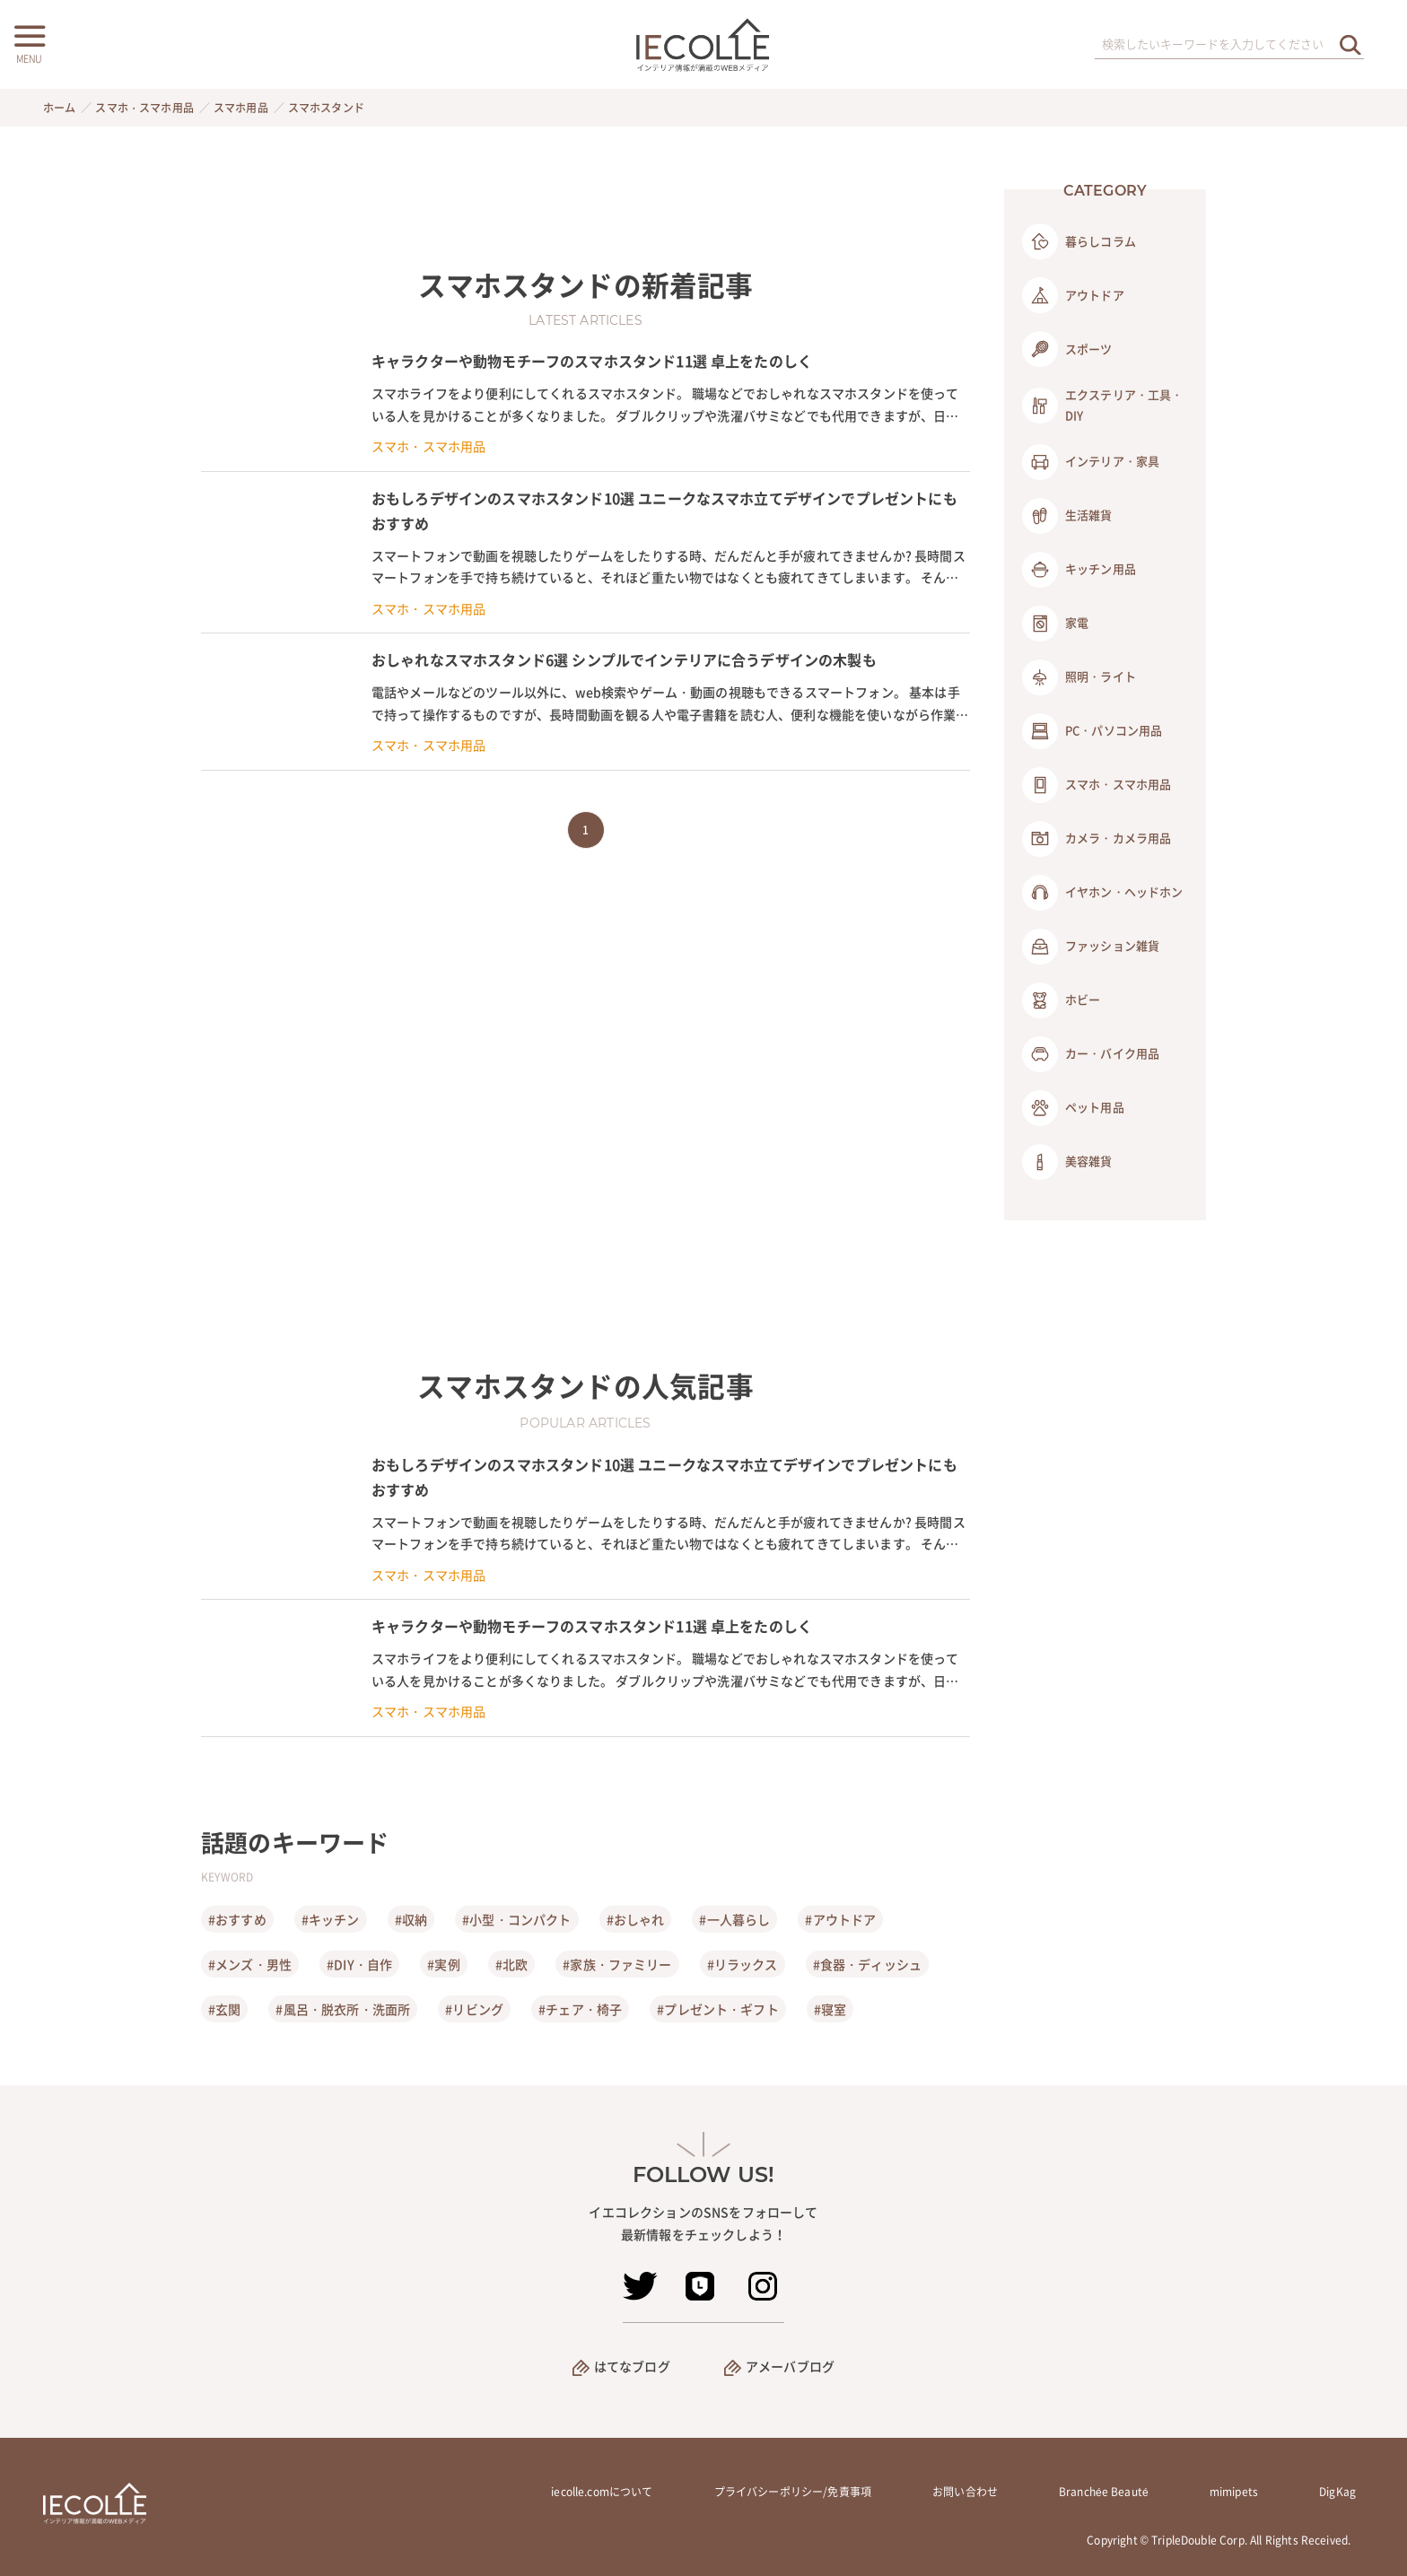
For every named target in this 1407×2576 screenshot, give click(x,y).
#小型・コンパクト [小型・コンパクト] (516, 1919)
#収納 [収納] (411, 1919)
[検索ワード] (1229, 45)
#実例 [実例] (443, 1964)
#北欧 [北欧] (511, 1964)
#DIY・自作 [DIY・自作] (359, 1964)
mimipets (1234, 2492)
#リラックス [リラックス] (742, 1964)
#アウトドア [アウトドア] (840, 1919)
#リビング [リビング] (474, 2009)
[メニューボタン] (28, 42)
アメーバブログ (790, 2366)
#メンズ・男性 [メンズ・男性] (250, 1964)
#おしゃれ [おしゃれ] (636, 1919)
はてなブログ (632, 2366)
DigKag (1337, 2492)
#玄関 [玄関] (224, 2009)
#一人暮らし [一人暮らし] (734, 1919)
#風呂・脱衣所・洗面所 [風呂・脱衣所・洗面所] (342, 2009)
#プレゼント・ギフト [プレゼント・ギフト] (718, 2009)
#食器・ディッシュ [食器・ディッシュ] (867, 1964)
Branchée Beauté (1104, 2492)
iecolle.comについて (601, 2492)
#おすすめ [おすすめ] (237, 1919)
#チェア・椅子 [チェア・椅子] (580, 2009)
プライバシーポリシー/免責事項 (792, 2492)
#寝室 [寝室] (830, 2009)
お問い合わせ (965, 2492)
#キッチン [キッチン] (331, 1919)
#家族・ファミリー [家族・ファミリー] (617, 1964)
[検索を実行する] (1350, 44)
